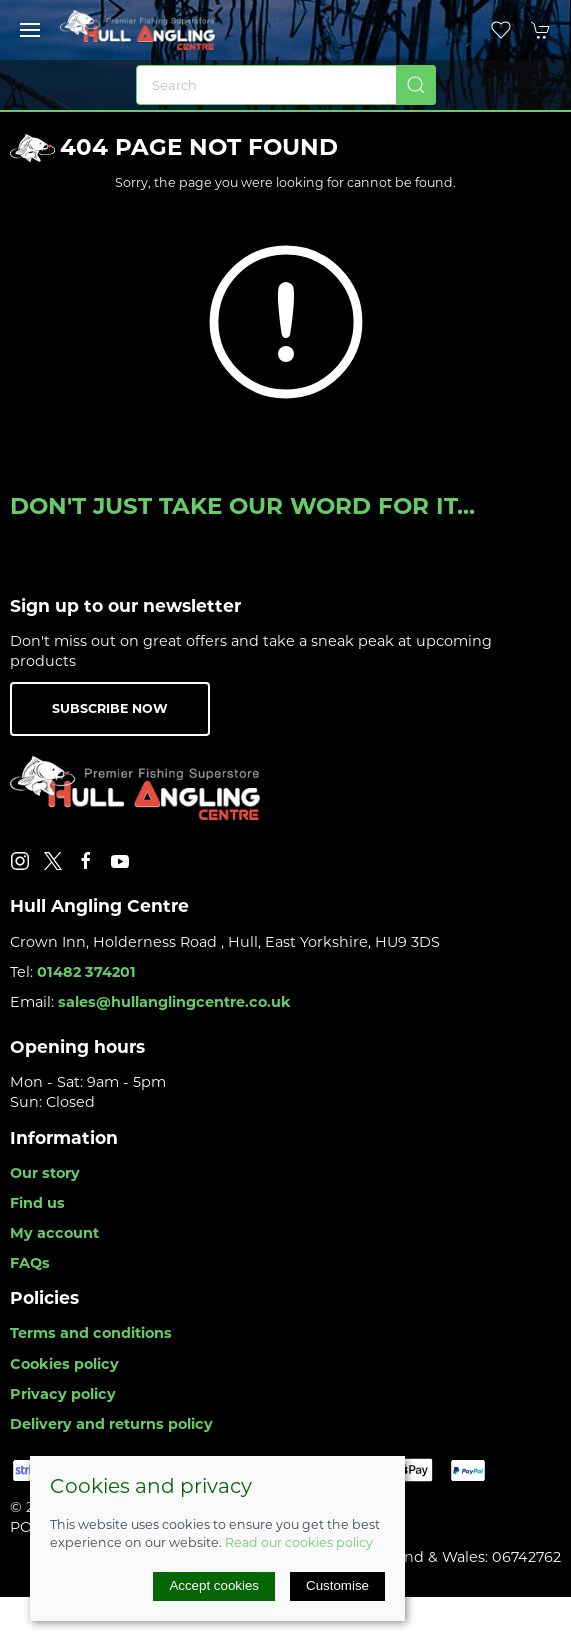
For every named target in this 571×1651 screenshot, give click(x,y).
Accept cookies (214, 1585)
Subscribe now (110, 708)
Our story (45, 1173)
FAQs (30, 1263)
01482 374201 (86, 972)
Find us (37, 1203)
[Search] (286, 85)
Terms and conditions (91, 1333)
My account (54, 1233)
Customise (337, 1585)
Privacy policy (63, 1394)
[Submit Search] (416, 85)
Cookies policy (64, 1364)
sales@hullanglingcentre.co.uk (174, 1002)
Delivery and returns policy (111, 1424)
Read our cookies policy (299, 1542)
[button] (30, 30)
